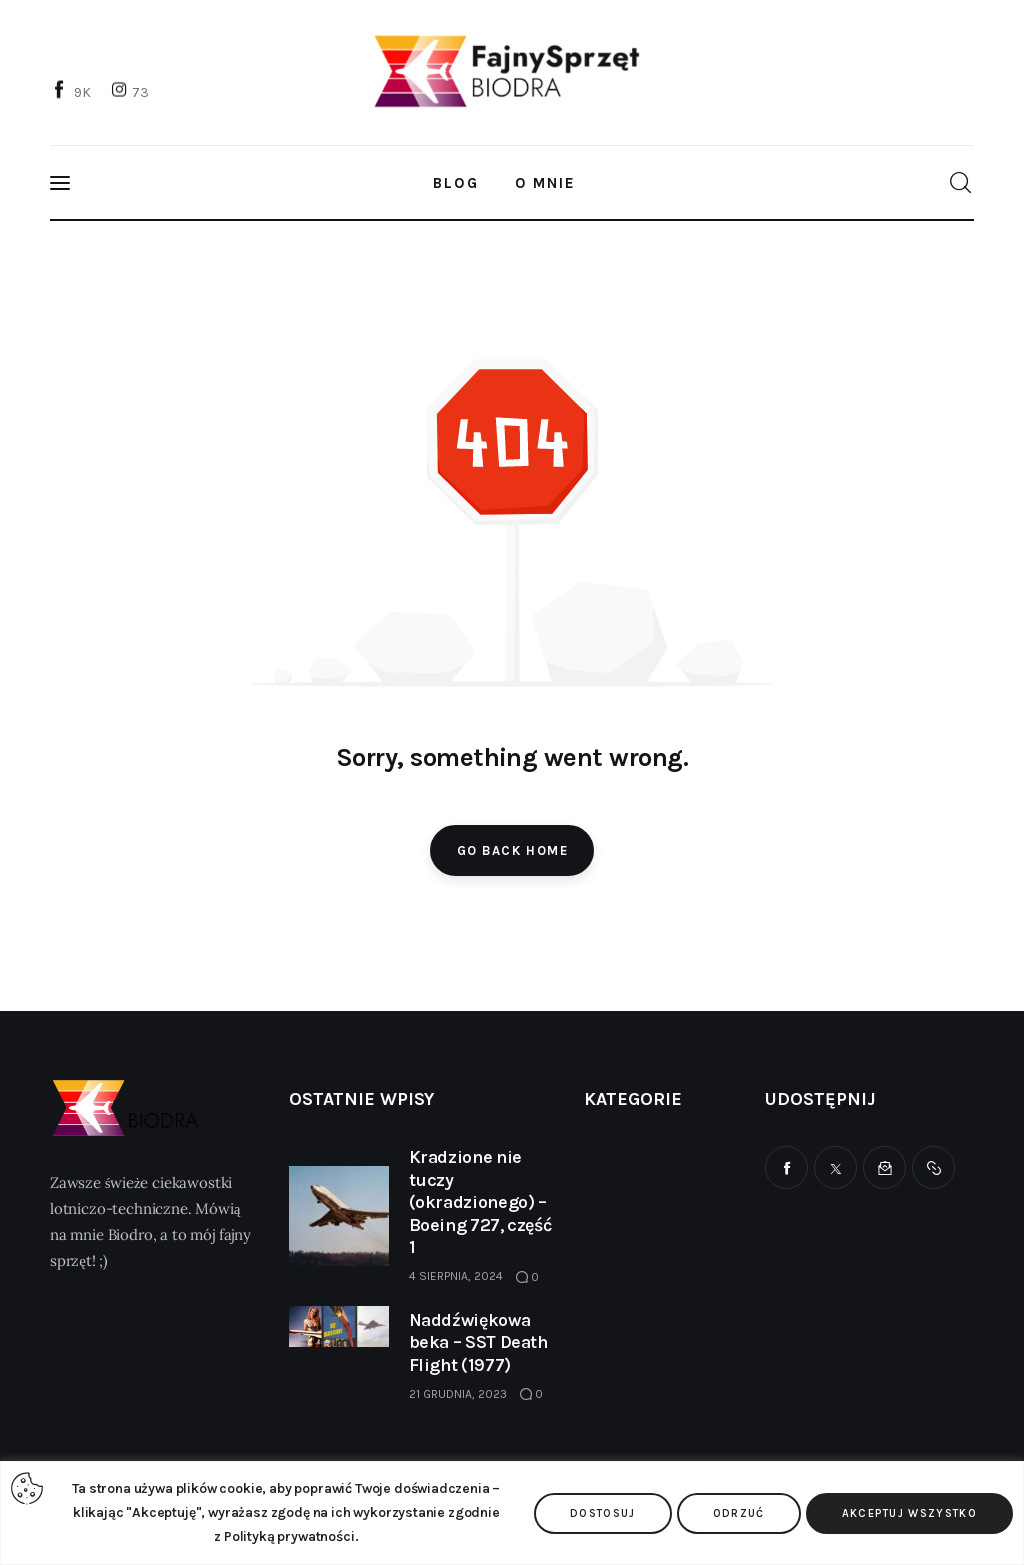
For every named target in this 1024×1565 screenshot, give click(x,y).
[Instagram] (132, 91)
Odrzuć (739, 1513)
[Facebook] (73, 91)
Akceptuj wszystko (909, 1513)
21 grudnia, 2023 (458, 1394)
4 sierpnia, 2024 (456, 1276)
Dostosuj (603, 1513)
